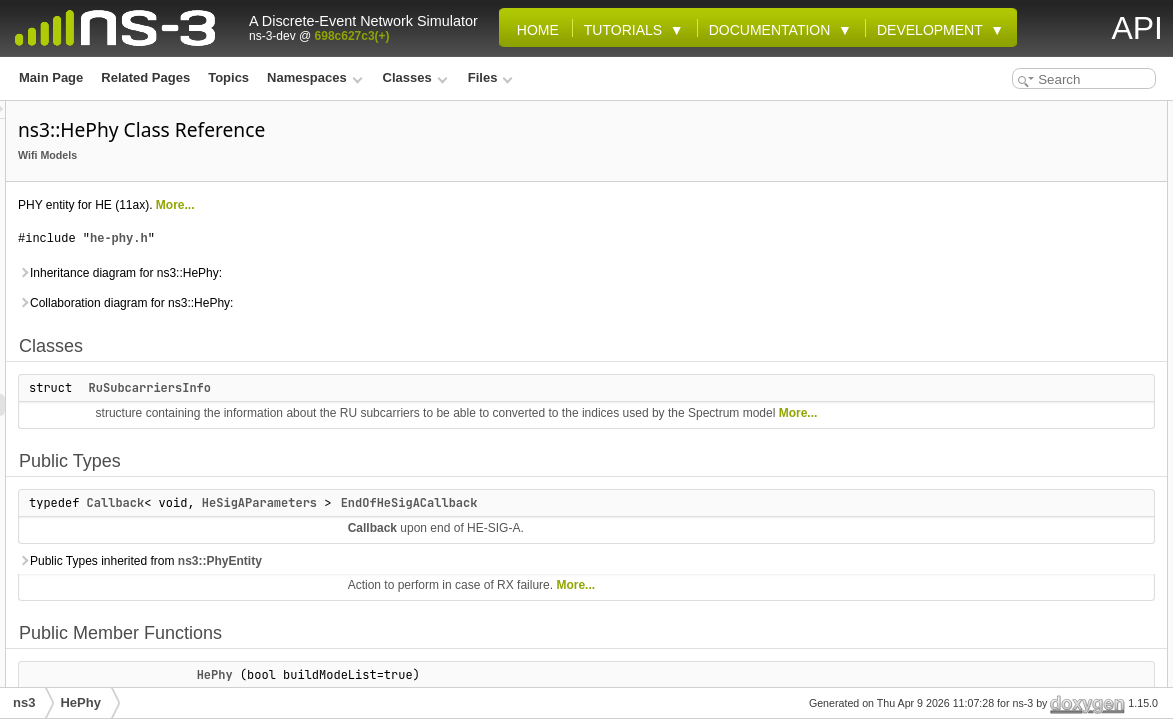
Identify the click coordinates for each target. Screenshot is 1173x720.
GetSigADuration (1014, 684)
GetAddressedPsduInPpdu (1042, 398)
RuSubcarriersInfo (400, 388)
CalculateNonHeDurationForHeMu (1062, 288)
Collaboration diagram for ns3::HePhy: (375, 303)
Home (534, 30)
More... (425, 205)
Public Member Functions (1023, 200)
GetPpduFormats (1014, 596)
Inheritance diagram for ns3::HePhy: (370, 273)
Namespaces (314, 77)
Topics (228, 77)
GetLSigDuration (1013, 508)
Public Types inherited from (390, 583)
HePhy (984, 222)
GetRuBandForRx (1016, 618)
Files (490, 77)
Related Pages (145, 77)
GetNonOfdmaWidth (1023, 552)
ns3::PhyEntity (470, 583)
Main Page (51, 77)
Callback (366, 525)
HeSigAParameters (509, 525)
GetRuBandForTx (1015, 640)
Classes (415, 77)
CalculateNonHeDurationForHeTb (1061, 310)
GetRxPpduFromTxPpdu (1035, 662)
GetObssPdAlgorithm (1027, 574)
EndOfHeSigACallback (659, 525)
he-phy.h (369, 238)
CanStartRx (998, 376)
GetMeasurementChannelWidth (1055, 530)
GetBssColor (1002, 420)
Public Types (986, 156)
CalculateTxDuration (1024, 332)
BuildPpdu (996, 266)
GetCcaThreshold (1016, 442)
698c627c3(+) (352, 36)
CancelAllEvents (1013, 354)
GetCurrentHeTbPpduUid (1037, 486)
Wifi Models (297, 155)
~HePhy (988, 244)
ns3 (24, 702)
